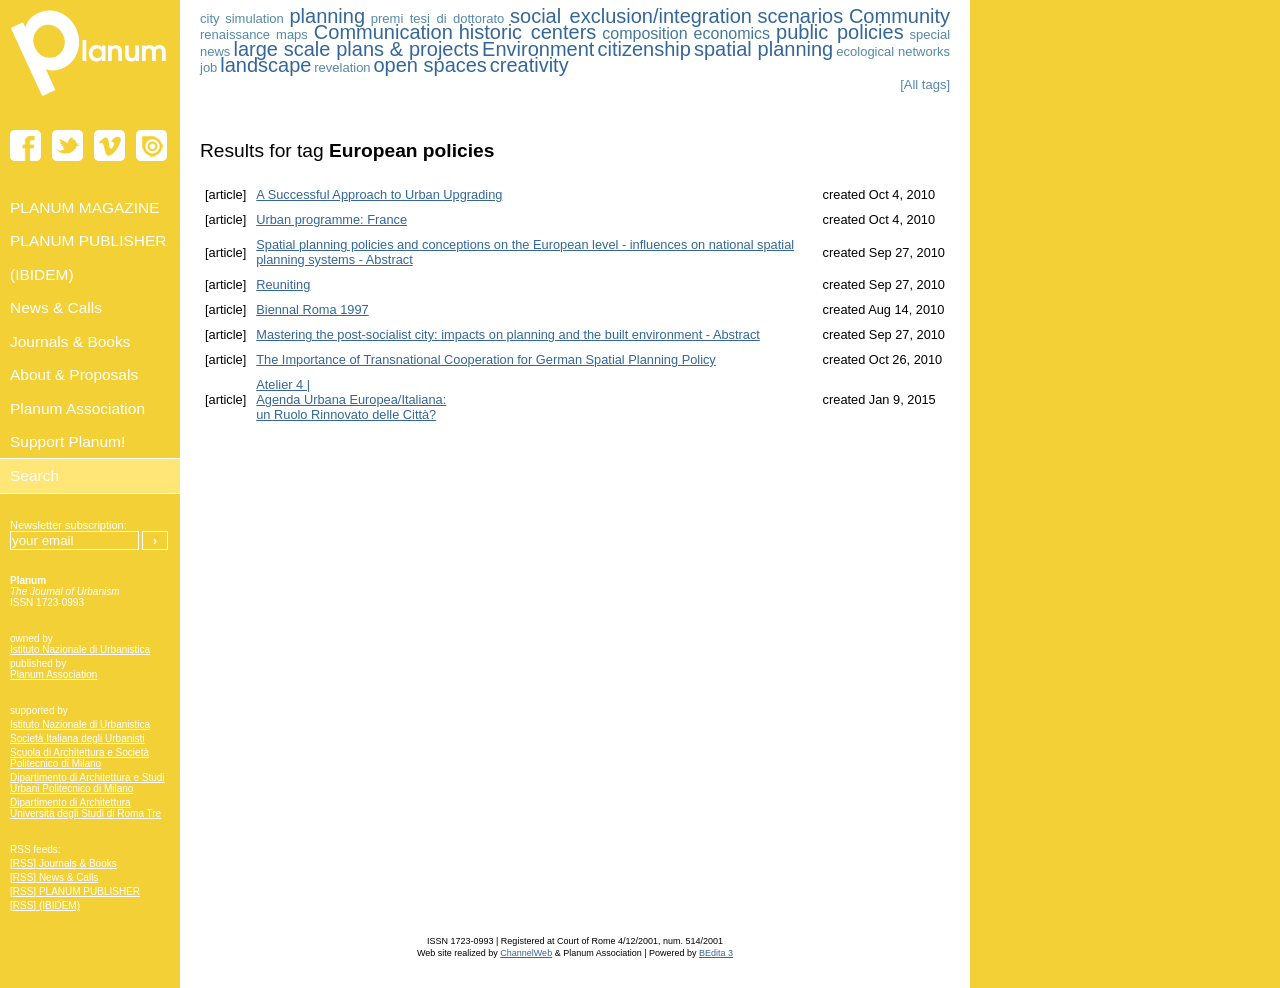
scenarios (801, 16)
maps (292, 34)
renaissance (235, 34)
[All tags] (925, 84)
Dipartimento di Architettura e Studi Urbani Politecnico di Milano (87, 783)
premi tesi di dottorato (438, 18)
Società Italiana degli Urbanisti (77, 738)
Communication (383, 32)
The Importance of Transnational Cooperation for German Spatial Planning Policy (486, 359)
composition (644, 33)
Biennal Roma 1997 (312, 309)
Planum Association (53, 674)
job (208, 67)
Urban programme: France (331, 219)
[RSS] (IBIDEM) (45, 905)
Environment (538, 49)
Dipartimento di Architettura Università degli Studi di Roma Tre (85, 808)
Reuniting (283, 284)
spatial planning (763, 49)
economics (732, 33)
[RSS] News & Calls (54, 877)
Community (899, 16)
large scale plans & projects (356, 49)
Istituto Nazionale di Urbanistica (80, 649)
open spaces (429, 65)
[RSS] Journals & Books (63, 863)
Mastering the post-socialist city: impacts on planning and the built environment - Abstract (508, 334)
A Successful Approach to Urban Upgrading (379, 194)
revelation (342, 67)
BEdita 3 (716, 953)
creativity (529, 65)
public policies (840, 32)
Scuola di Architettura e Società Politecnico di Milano (79, 758)
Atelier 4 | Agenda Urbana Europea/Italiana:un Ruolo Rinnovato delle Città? (351, 399)
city (210, 18)
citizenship (643, 49)
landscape (265, 65)
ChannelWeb (526, 953)
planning (327, 16)
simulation (254, 18)
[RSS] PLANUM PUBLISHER (75, 891)
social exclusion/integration (631, 16)
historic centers (528, 32)
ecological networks (893, 51)
